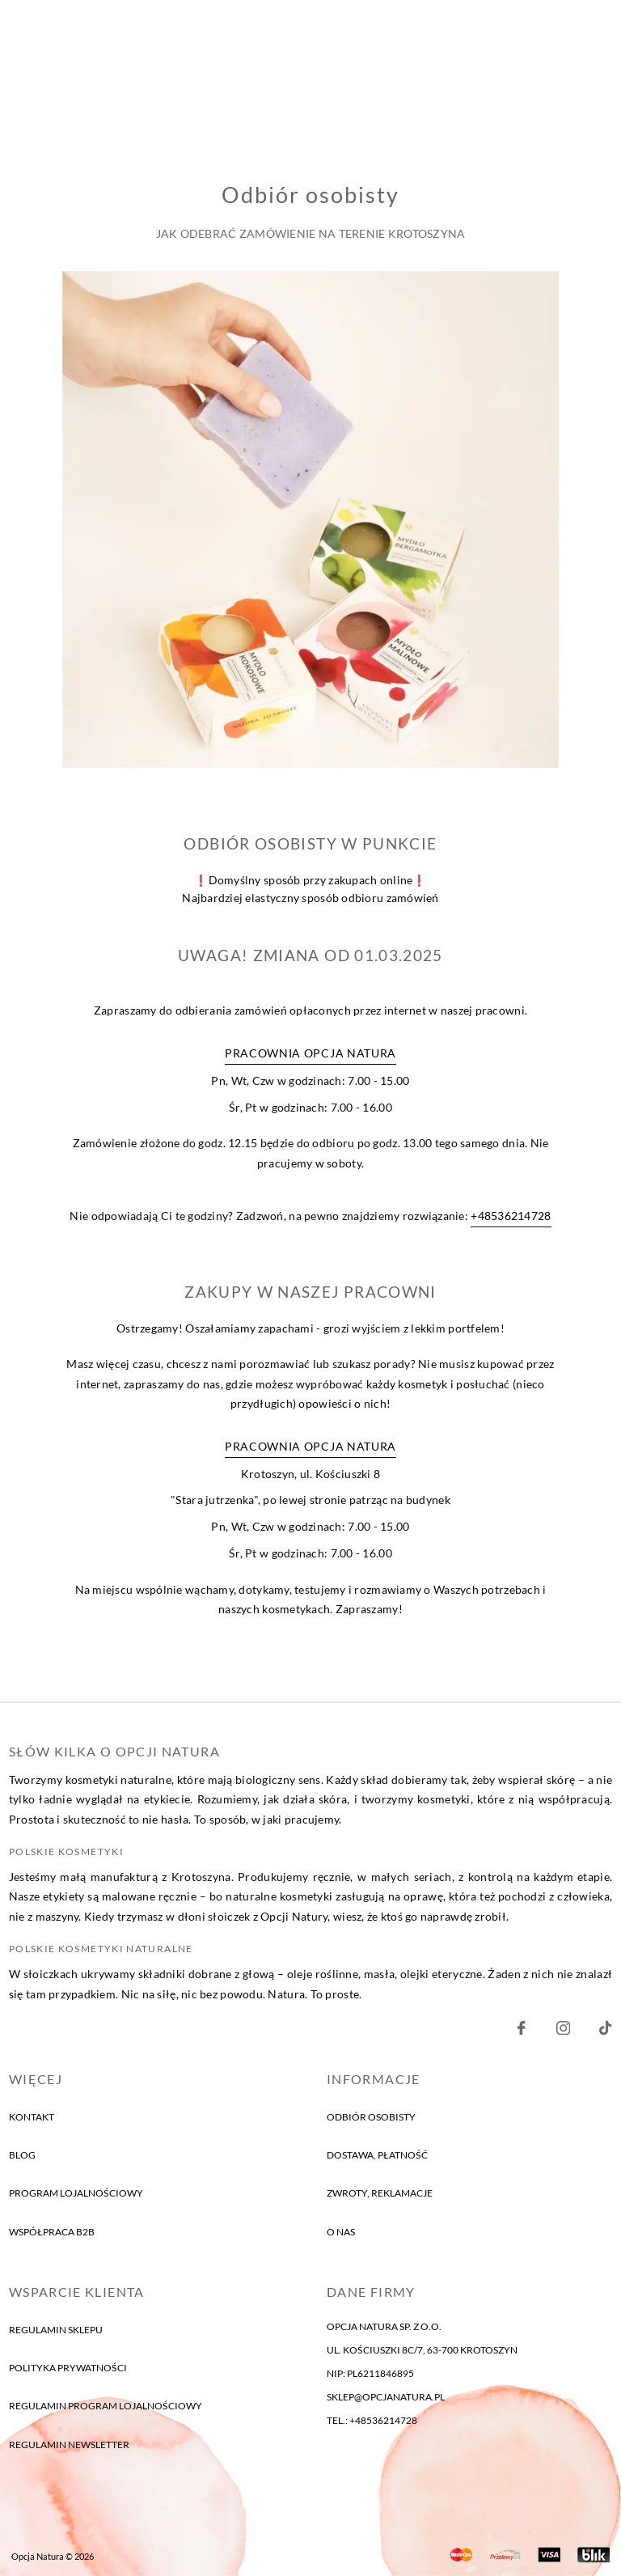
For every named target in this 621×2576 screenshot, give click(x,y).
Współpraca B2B (52, 2232)
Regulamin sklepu (56, 2329)
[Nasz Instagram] (563, 2032)
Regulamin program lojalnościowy (105, 2406)
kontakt (31, 2117)
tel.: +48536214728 (372, 2420)
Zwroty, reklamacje (380, 2193)
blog (22, 2155)
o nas (341, 2232)
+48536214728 (511, 1216)
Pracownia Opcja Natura (310, 1054)
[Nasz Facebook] (521, 2032)
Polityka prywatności (68, 2368)
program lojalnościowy (76, 2193)
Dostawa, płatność (377, 2155)
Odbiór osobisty (371, 2117)
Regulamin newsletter (69, 2444)
